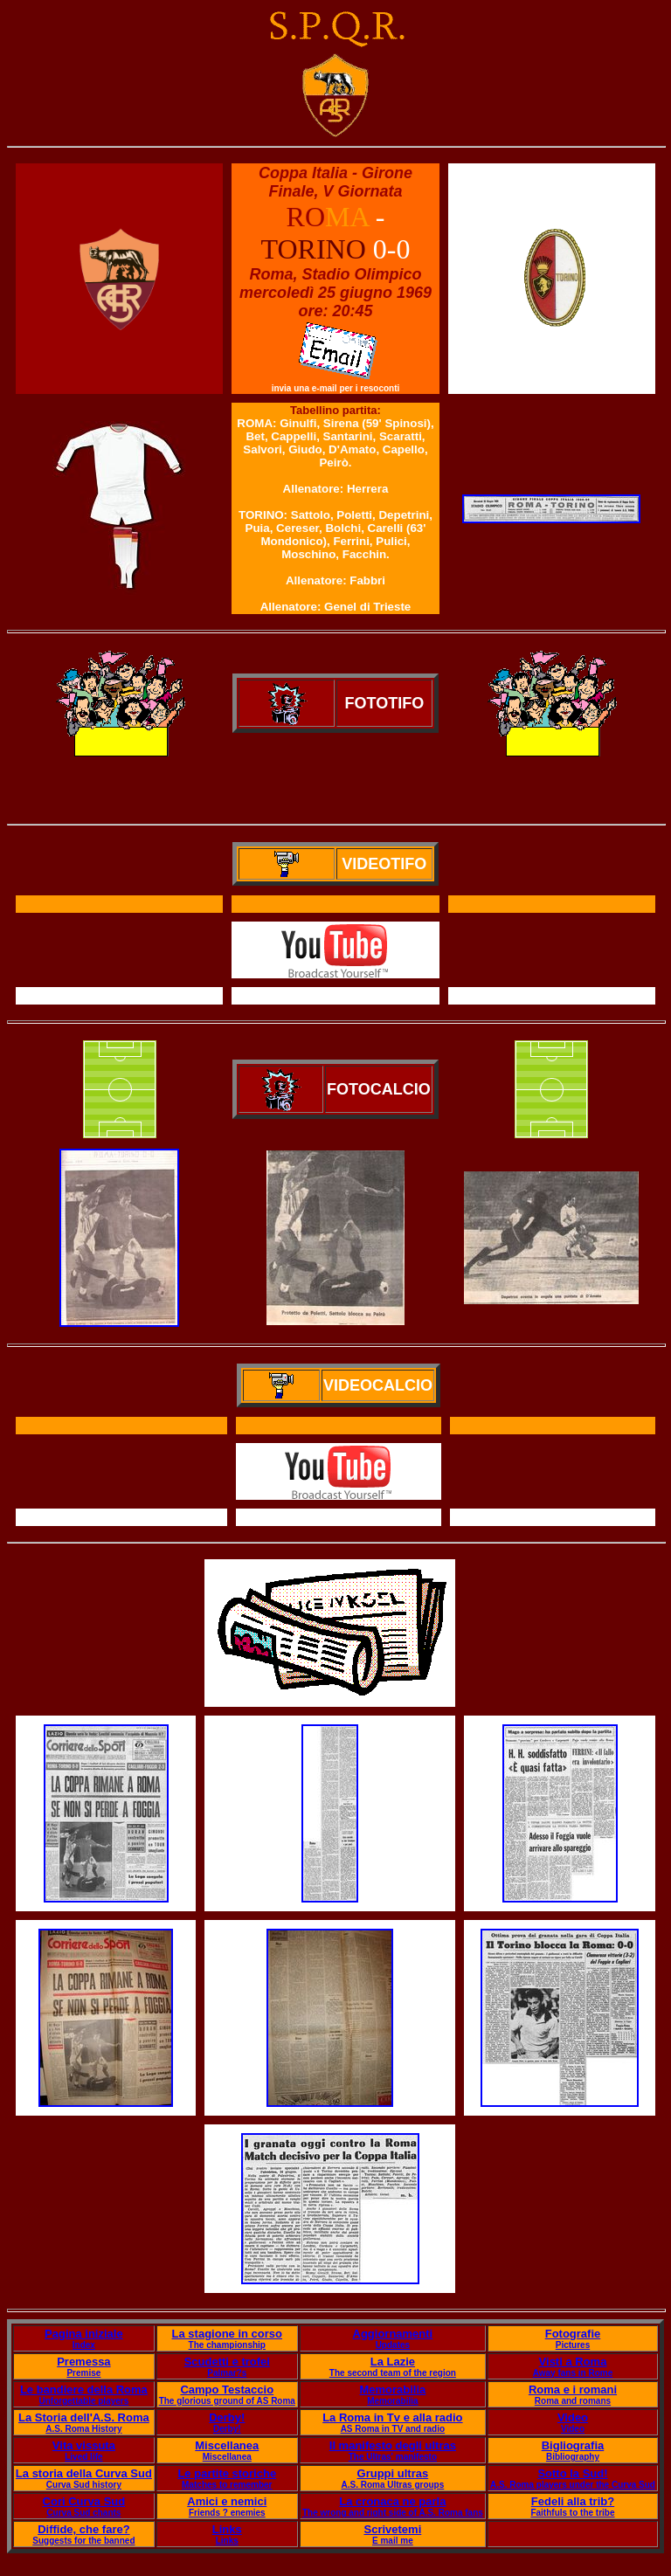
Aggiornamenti (393, 2333)
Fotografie (573, 2333)
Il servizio (338, 1517)
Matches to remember (227, 2485)
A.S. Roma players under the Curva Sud (572, 2485)
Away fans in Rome (573, 2373)
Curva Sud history (83, 2485)
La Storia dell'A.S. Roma (83, 2417)
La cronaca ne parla (392, 2501)
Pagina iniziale (84, 2333)
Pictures (573, 2345)
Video (572, 2417)
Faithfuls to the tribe (572, 2512)
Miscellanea (227, 2445)
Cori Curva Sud (84, 2501)
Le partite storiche (226, 2473)
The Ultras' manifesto (393, 2457)
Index (84, 2345)
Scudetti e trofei (227, 2361)
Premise (83, 2373)
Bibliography (572, 2457)
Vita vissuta (83, 2445)
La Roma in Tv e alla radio (392, 2417)
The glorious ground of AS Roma (227, 2401)
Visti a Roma (573, 2361)
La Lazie (392, 2361)
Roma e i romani (573, 2389)
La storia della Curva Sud (84, 2473)
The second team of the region (392, 2373)
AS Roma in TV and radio (393, 2429)
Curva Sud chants (83, 2512)
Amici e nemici (226, 2501)
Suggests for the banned (83, 2540)
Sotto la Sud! (572, 2473)
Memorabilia (392, 2389)
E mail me (392, 2540)
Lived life (83, 2457)
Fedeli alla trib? (572, 2501)
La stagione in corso (227, 2333)
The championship (227, 2345)
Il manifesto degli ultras (392, 2445)
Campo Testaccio (226, 2389)
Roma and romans (573, 2401)
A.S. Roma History (83, 2429)
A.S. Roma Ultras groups (392, 2485)
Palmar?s (226, 2373)
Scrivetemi (392, 2529)
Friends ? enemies (227, 2512)
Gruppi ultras (393, 2473)
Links (227, 2529)
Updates (393, 2345)
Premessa (83, 2361)
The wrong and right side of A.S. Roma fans (392, 2512)
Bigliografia (573, 2445)
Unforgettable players (83, 2401)
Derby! (227, 2417)
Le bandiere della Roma (84, 2389)
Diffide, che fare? (83, 2529)
